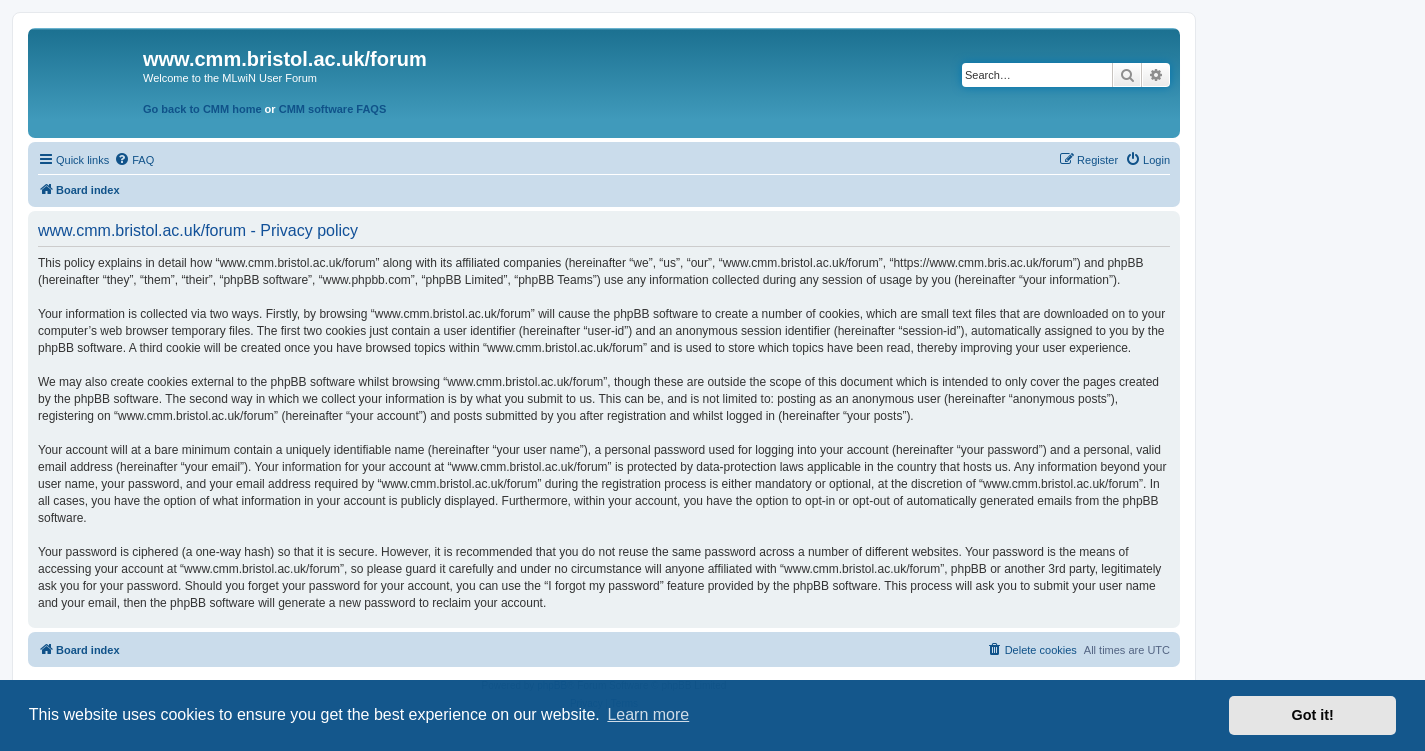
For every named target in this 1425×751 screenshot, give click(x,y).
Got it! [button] (1313, 715)
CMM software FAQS (333, 109)
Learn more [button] (648, 714)
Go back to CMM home (202, 109)
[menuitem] (134, 160)
